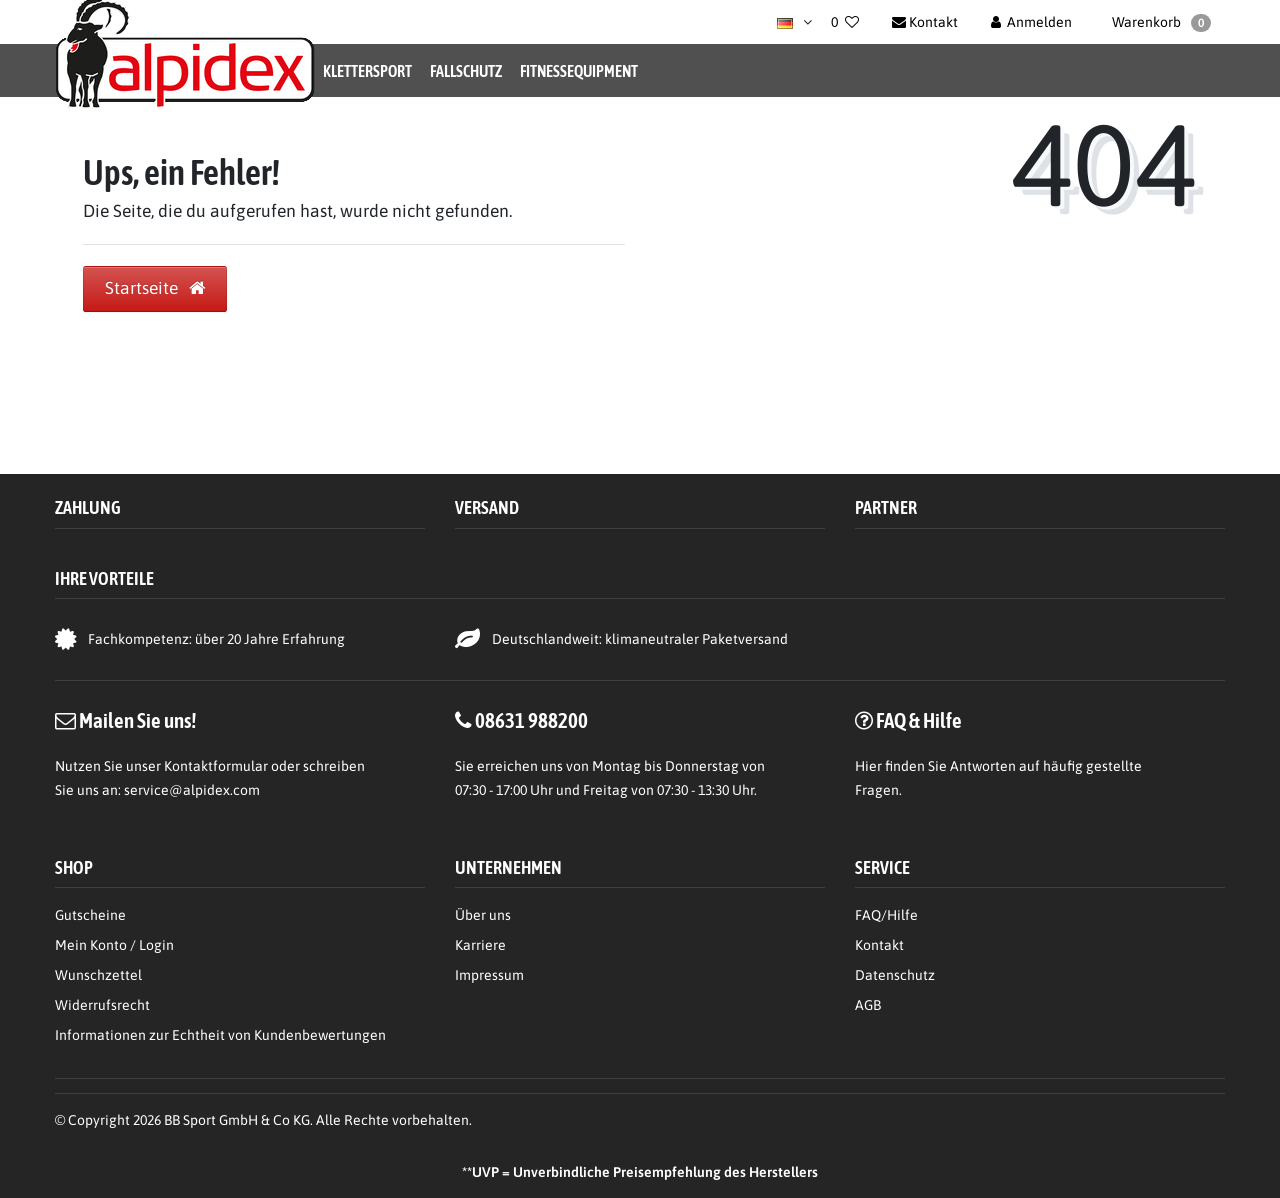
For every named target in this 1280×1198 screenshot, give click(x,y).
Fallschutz (466, 71)
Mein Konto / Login (114, 945)
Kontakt (879, 945)
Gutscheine (90, 915)
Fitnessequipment (579, 71)
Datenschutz (895, 975)
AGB (868, 1005)
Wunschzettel (98, 975)
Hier (868, 766)
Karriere (480, 945)
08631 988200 (531, 720)
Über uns (483, 915)
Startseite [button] (155, 288)
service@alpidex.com (192, 790)
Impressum (489, 975)
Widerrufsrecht (102, 1005)
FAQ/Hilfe (886, 915)
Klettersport (367, 71)
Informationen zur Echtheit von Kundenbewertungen (220, 1035)
